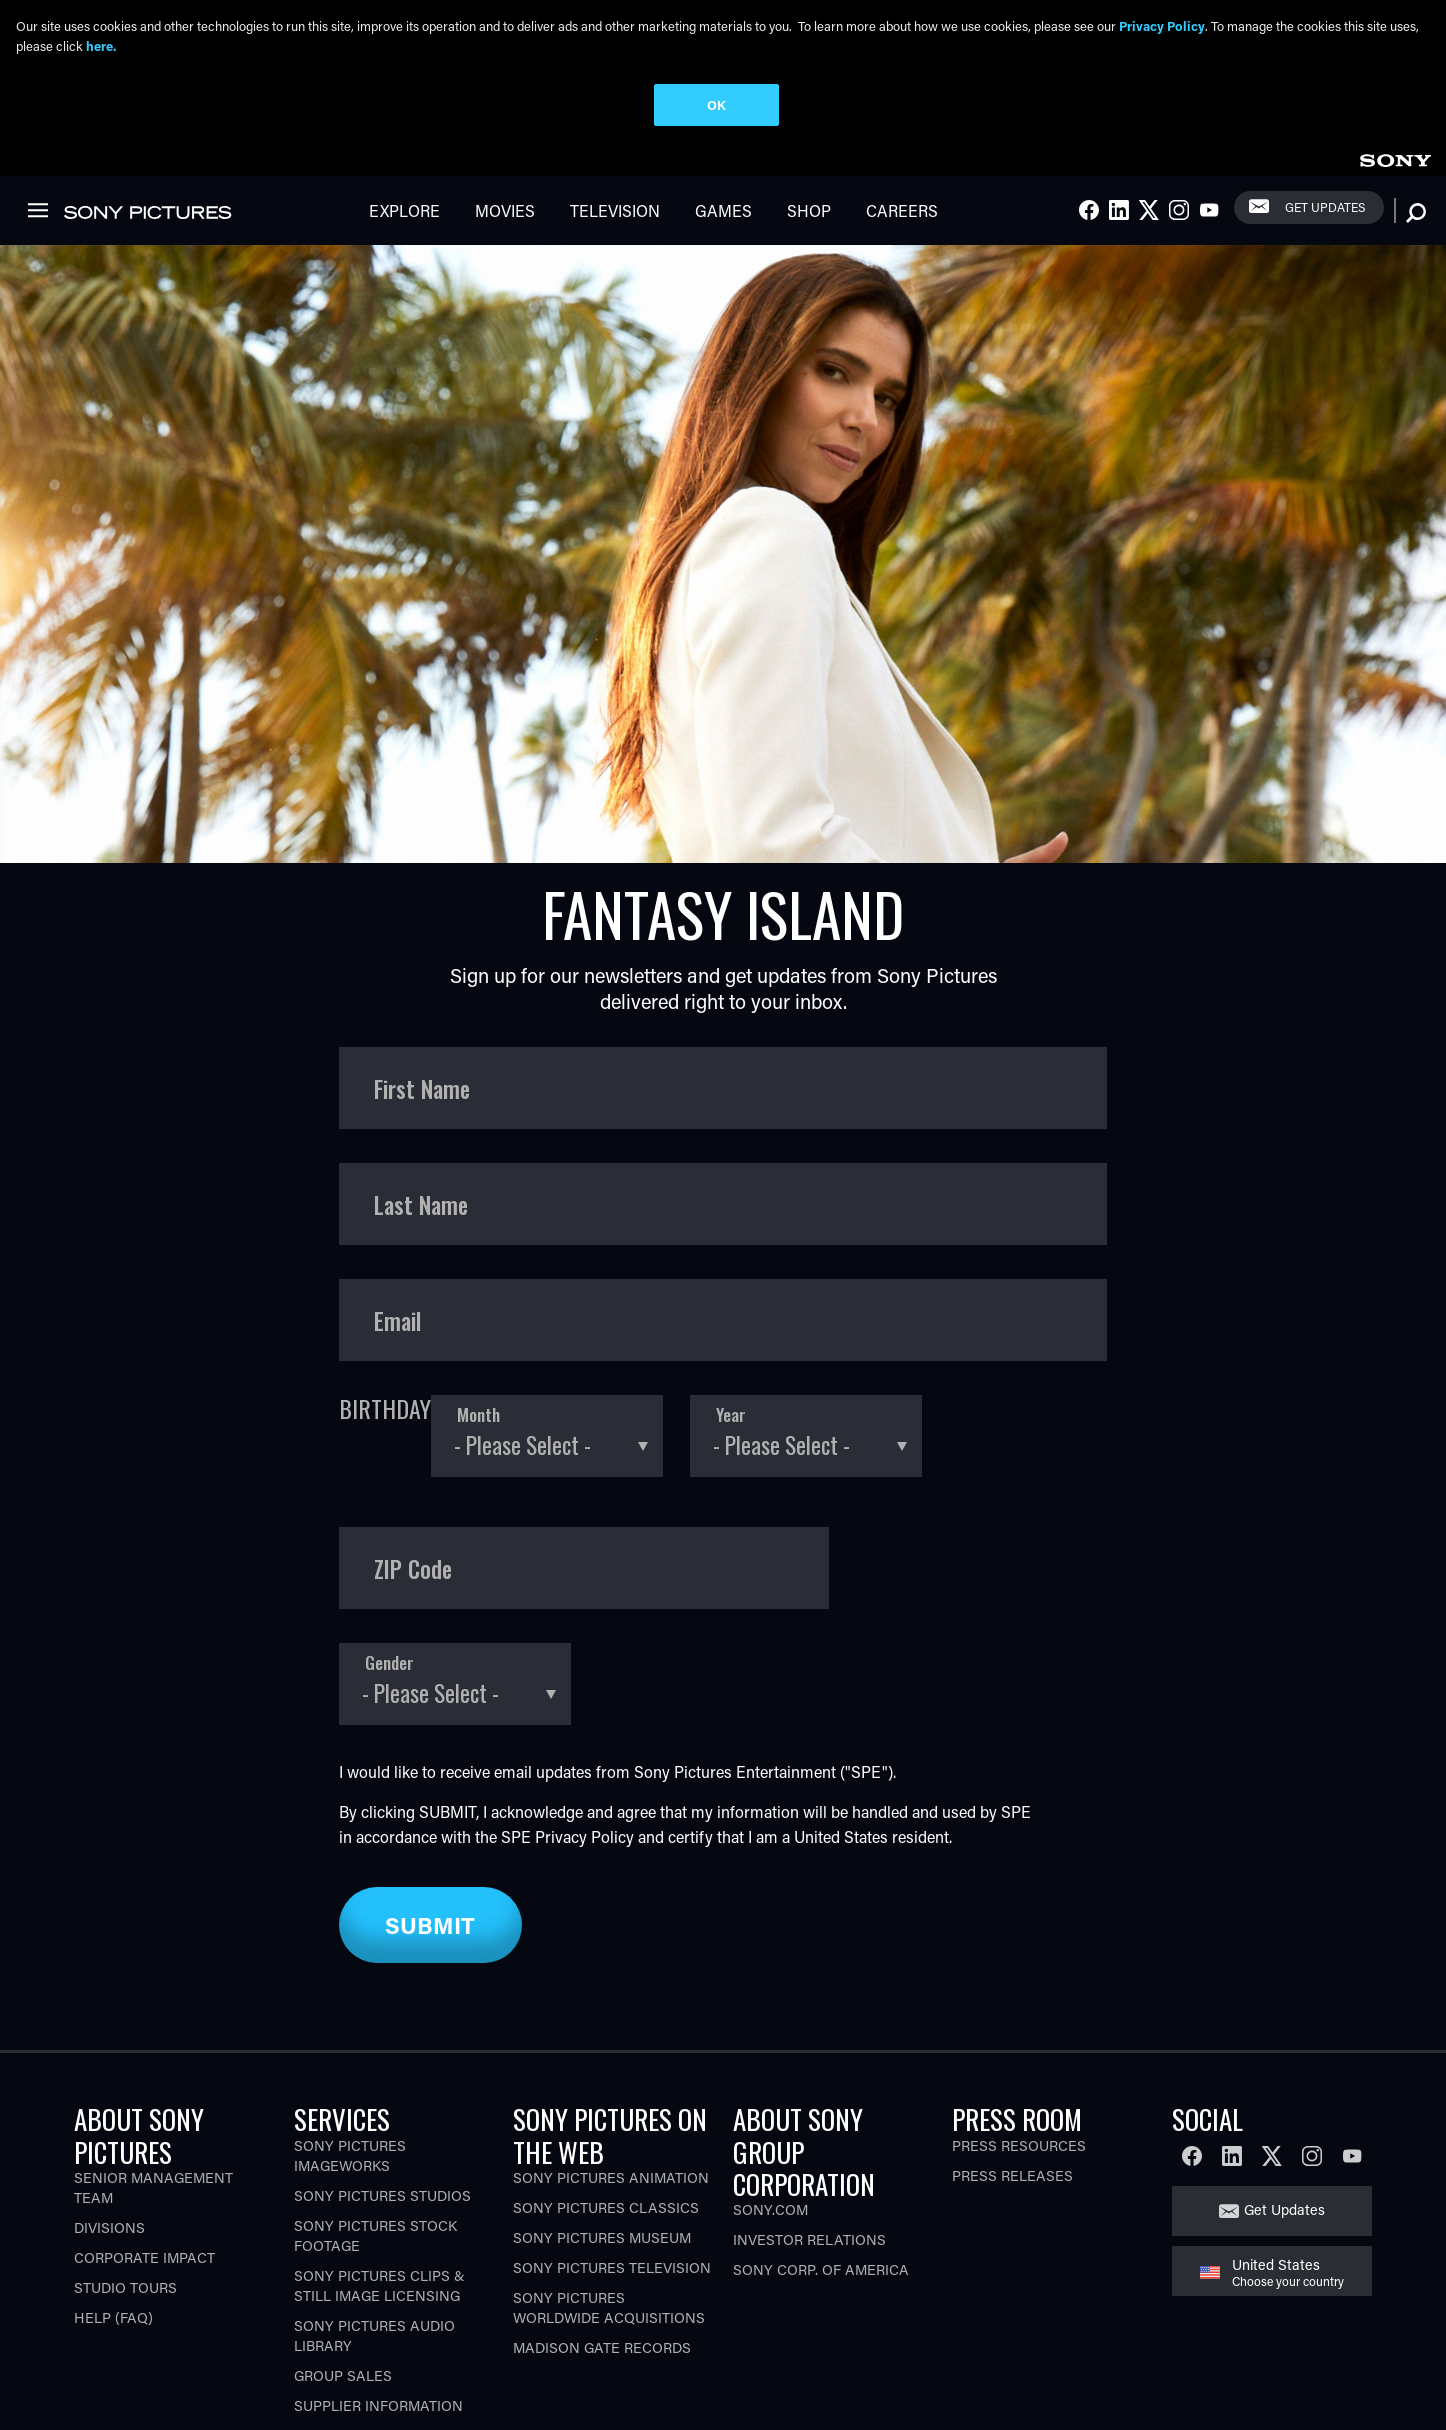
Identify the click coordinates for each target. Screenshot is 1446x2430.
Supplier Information (378, 2302)
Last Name (421, 1101)
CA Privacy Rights (342, 2403)
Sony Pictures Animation (611, 2074)
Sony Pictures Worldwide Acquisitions (609, 2204)
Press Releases (1012, 2072)
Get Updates (1284, 2107)
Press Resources (1019, 2042)
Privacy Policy (584, 1734)
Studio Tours (125, 2184)
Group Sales (343, 2272)
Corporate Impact (144, 2154)
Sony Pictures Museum (602, 2134)
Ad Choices (451, 2403)
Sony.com (770, 2107)
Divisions (109, 2124)
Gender (389, 1560)
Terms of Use (229, 2403)
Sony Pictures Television (612, 2164)
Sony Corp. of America (821, 2167)
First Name (422, 985)
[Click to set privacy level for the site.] (667, 2403)
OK (716, 104)
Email (397, 1217)
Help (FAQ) (113, 2214)
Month (478, 1312)
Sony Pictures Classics (606, 2104)
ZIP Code (413, 1465)
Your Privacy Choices (568, 2403)
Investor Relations (809, 2137)
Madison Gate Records (602, 2244)
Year (731, 1312)
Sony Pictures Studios (382, 2092)
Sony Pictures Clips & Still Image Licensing (379, 2182)
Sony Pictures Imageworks (350, 2052)
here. (101, 45)
